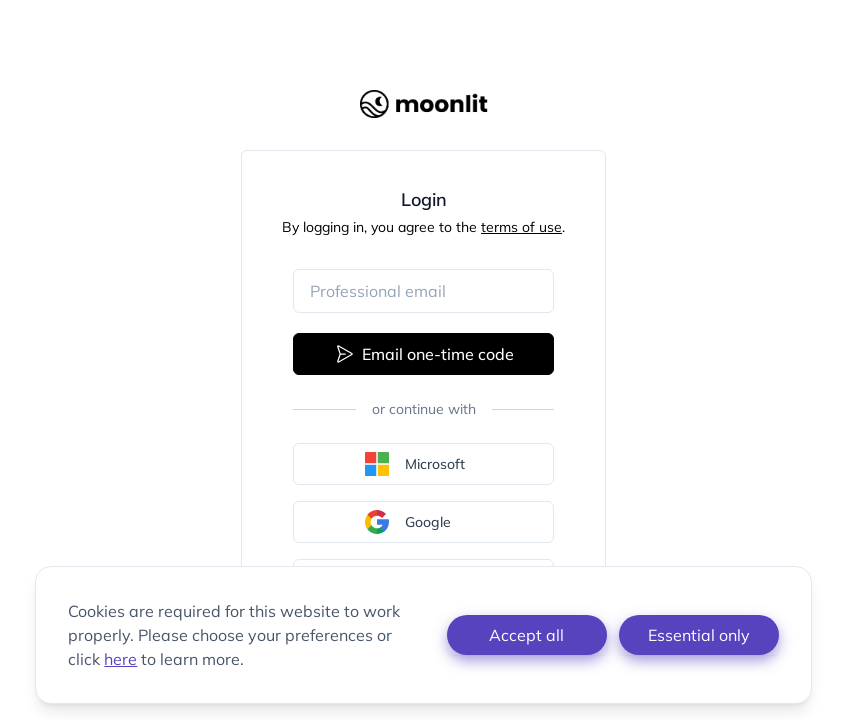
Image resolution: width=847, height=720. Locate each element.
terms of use (521, 227)
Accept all (526, 635)
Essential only (699, 635)
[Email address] (423, 291)
